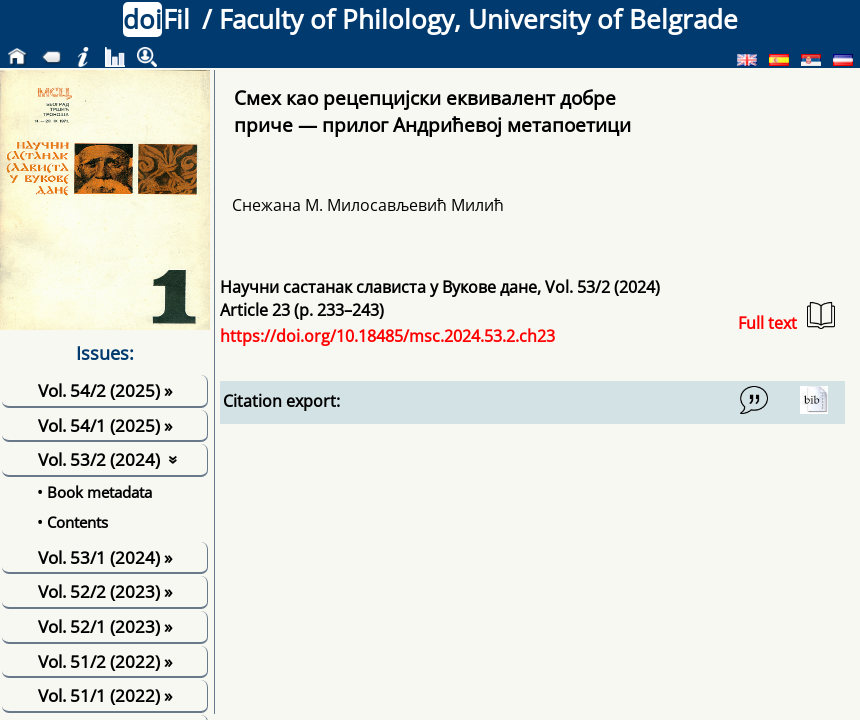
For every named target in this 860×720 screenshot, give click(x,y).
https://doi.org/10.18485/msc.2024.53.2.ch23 (387, 336)
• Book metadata (94, 492)
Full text (786, 317)
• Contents (72, 522)
